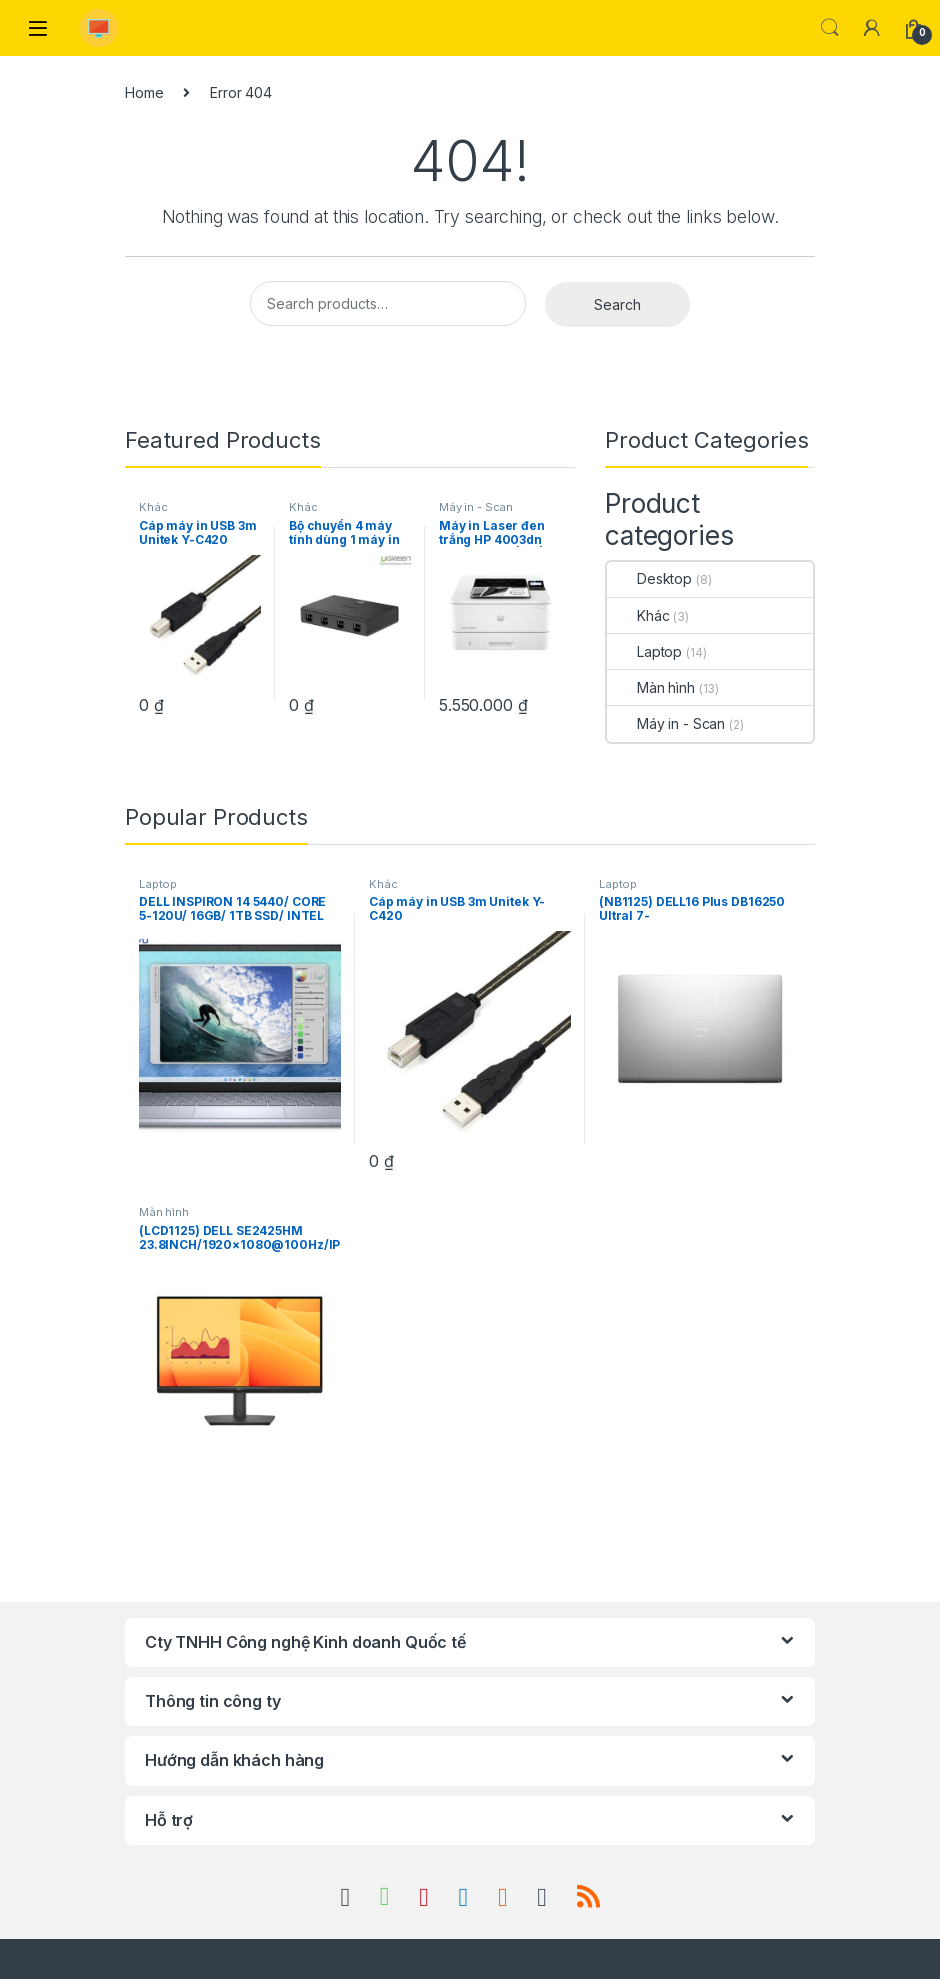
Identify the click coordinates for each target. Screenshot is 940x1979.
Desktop (649, 578)
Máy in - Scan (476, 507)
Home (144, 92)
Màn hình (651, 687)
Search (830, 28)
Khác (153, 507)
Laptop (644, 651)
